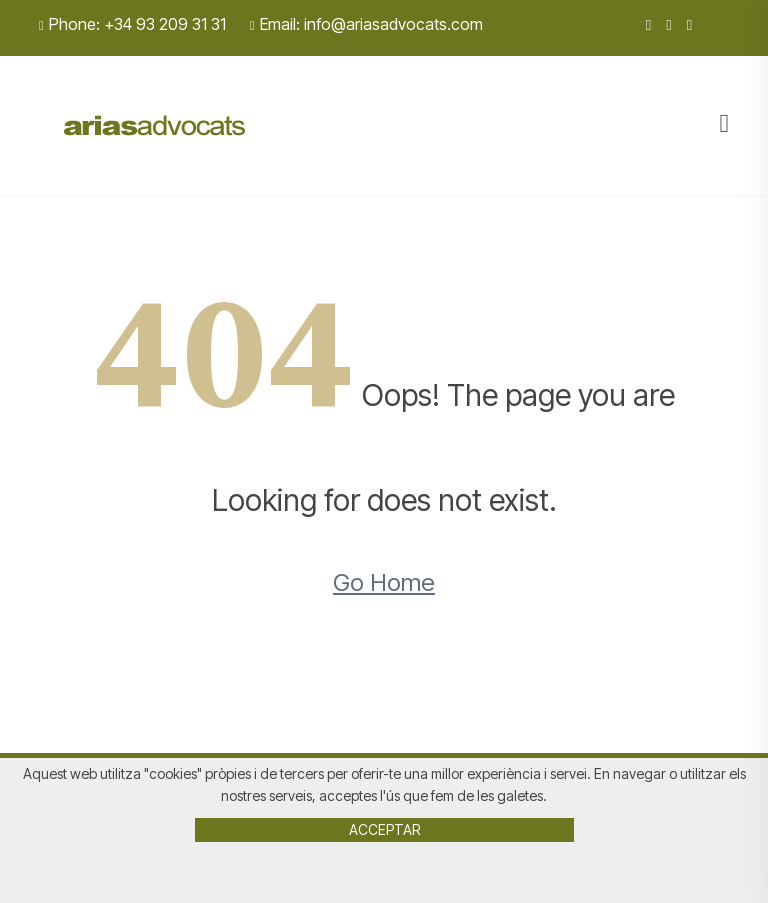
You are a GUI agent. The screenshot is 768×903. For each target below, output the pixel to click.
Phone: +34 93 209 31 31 (132, 24)
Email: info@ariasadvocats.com (366, 24)
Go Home (384, 582)
